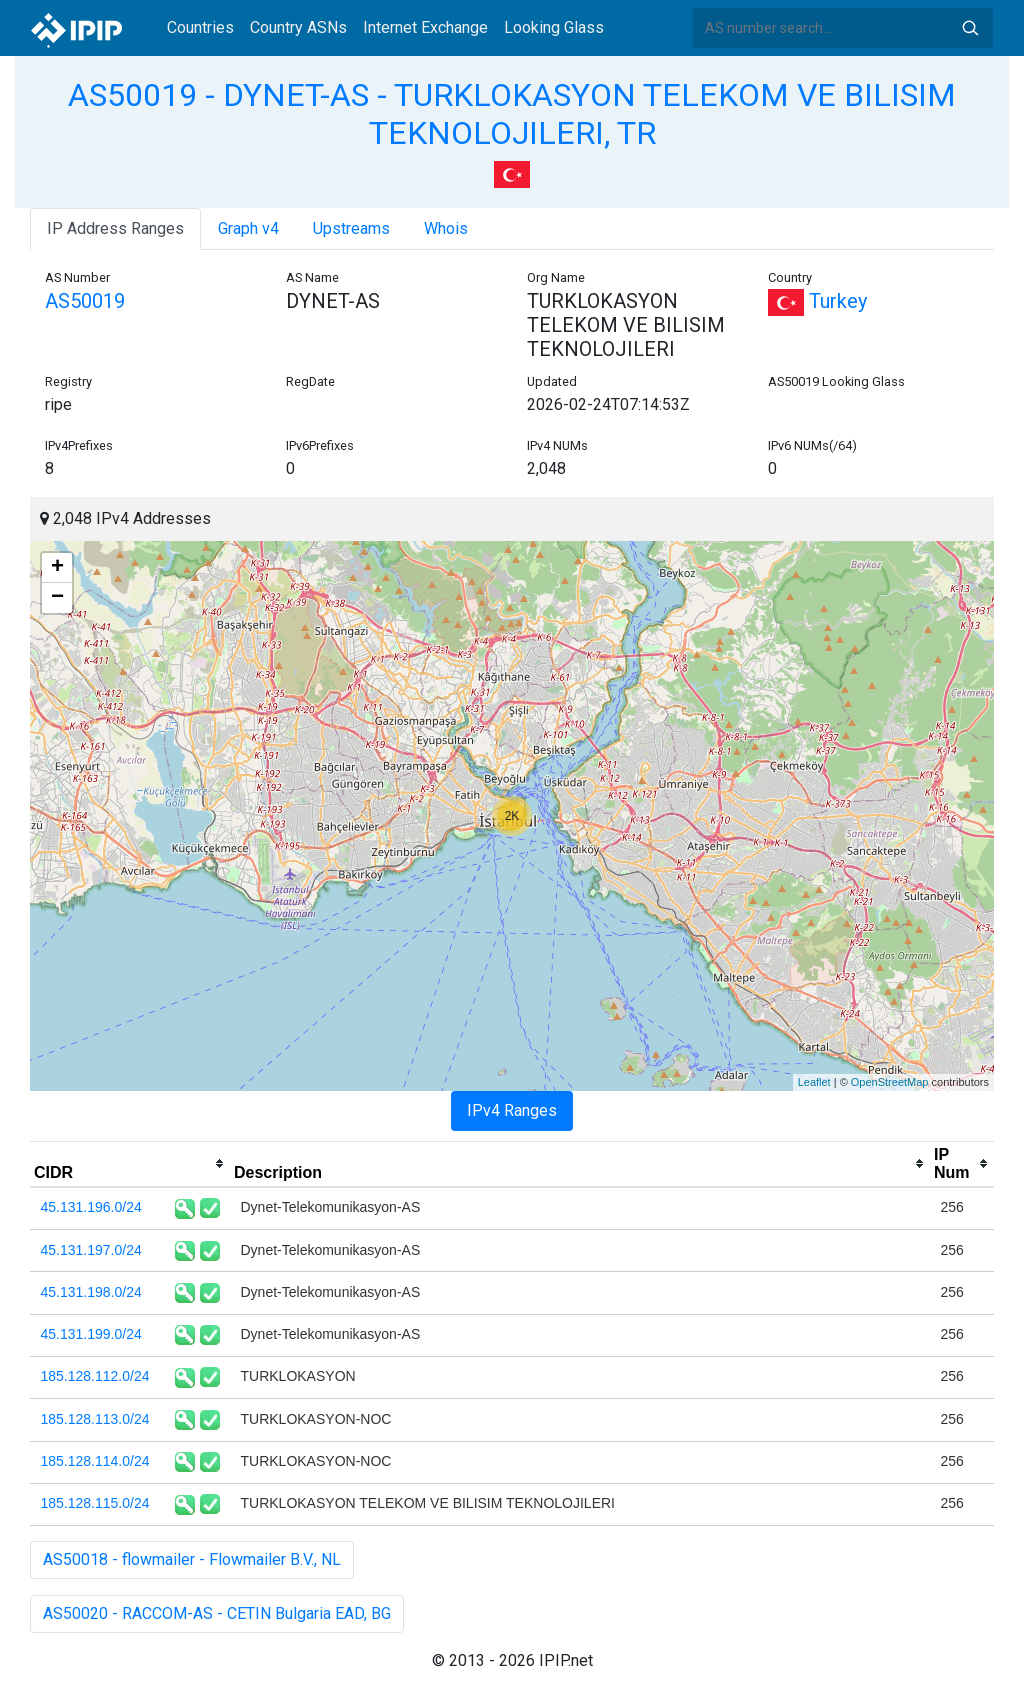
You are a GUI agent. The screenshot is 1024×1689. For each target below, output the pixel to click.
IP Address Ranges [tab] (115, 228)
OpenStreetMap (890, 1082)
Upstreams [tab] (351, 228)
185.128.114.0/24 (95, 1461)
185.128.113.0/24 (95, 1419)
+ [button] (57, 568)
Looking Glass (554, 27)
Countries (200, 27)
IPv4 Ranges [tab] (512, 1110)
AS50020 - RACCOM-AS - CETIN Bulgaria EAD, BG (217, 1613)
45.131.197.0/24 (91, 1250)
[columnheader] (130, 1164)
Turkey (817, 301)
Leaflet (814, 1082)
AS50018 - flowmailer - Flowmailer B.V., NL (192, 1559)
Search (970, 28)
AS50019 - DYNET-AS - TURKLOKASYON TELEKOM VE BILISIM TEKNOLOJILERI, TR (512, 114)
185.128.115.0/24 (95, 1503)
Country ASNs (298, 27)
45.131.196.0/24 (91, 1207)
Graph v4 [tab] (248, 228)
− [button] (57, 598)
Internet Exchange (425, 27)
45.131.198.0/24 (91, 1292)
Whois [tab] (446, 228)
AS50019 (85, 301)
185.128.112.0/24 (95, 1376)
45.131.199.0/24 (91, 1334)
